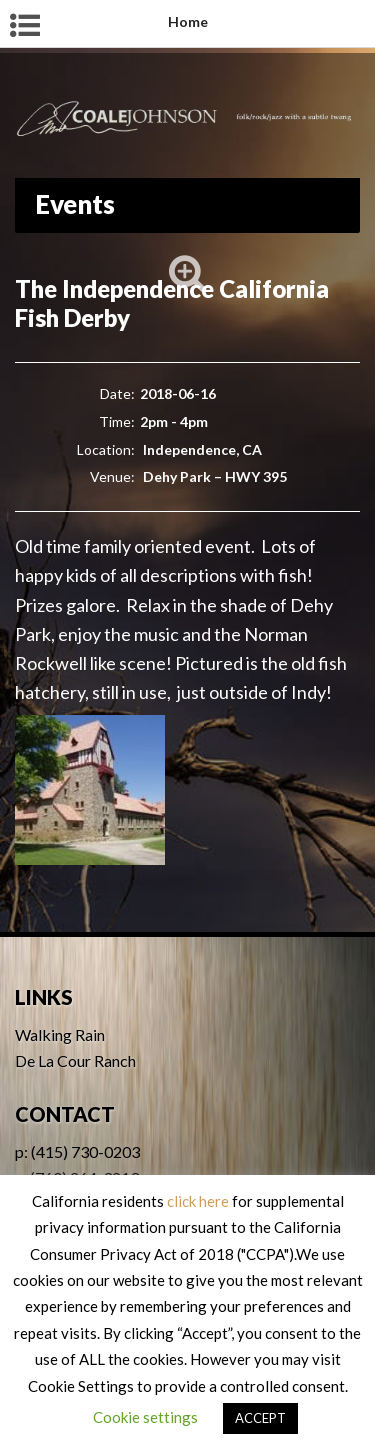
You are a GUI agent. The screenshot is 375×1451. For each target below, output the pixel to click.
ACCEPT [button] (260, 1418)
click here (198, 1201)
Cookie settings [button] (145, 1417)
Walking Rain (60, 1034)
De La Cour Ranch (75, 1060)
